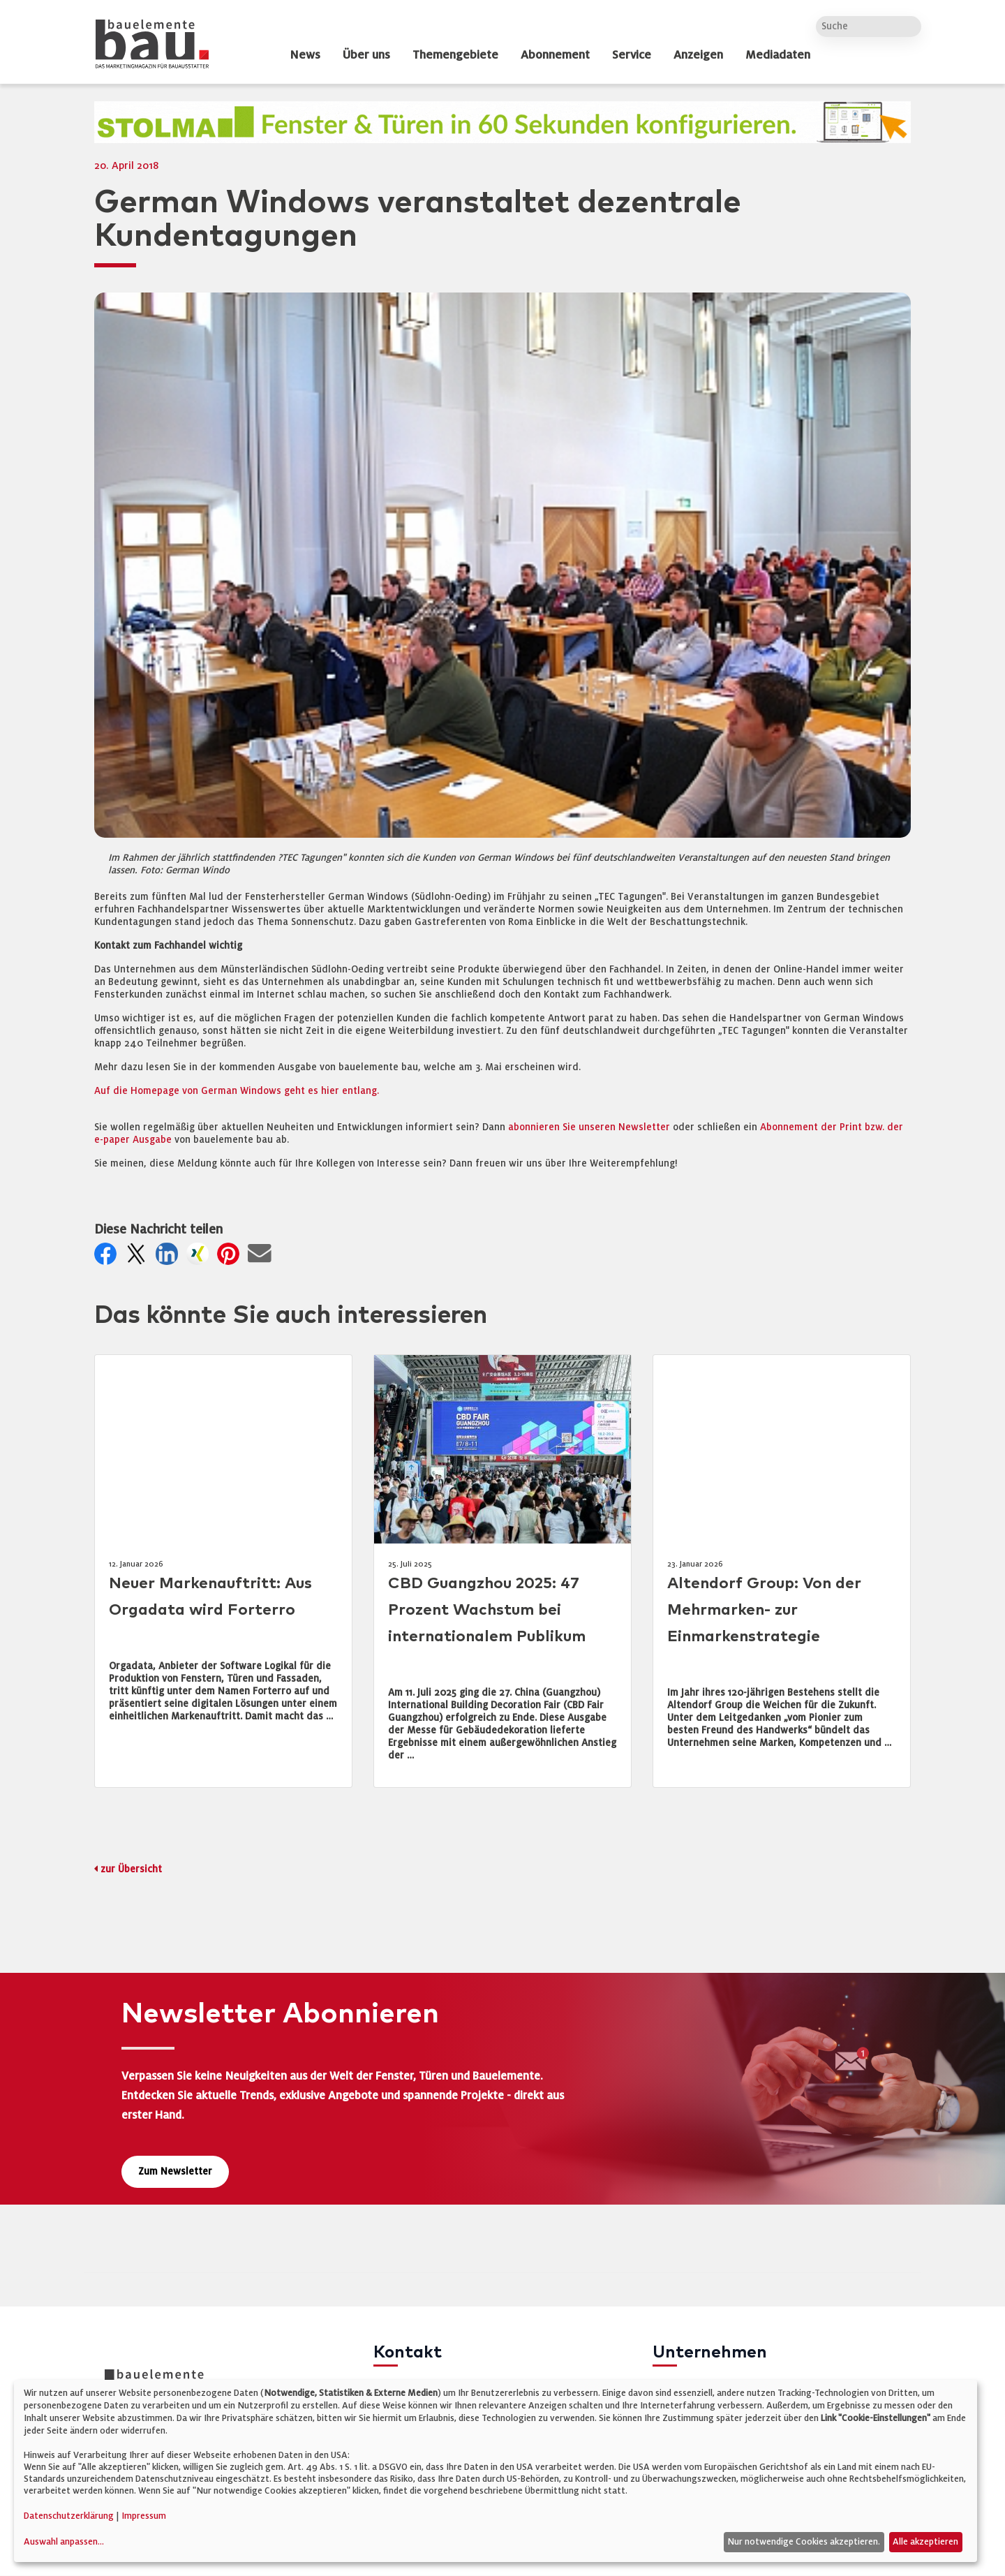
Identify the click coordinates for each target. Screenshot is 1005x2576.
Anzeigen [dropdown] (698, 55)
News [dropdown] (305, 55)
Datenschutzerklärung (69, 2516)
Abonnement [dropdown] (555, 55)
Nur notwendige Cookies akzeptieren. (803, 2542)
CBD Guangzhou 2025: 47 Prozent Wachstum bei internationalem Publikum (487, 1610)
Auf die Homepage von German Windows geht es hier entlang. (236, 1091)
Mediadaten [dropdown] (777, 55)
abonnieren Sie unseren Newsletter (589, 1127)
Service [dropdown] (631, 55)
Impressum (143, 2516)
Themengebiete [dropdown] (455, 55)
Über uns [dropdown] (366, 55)
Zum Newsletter (175, 2171)
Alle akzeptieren (925, 2542)
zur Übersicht (131, 1869)
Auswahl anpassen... (64, 2542)
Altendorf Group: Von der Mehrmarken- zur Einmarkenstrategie (764, 1610)
